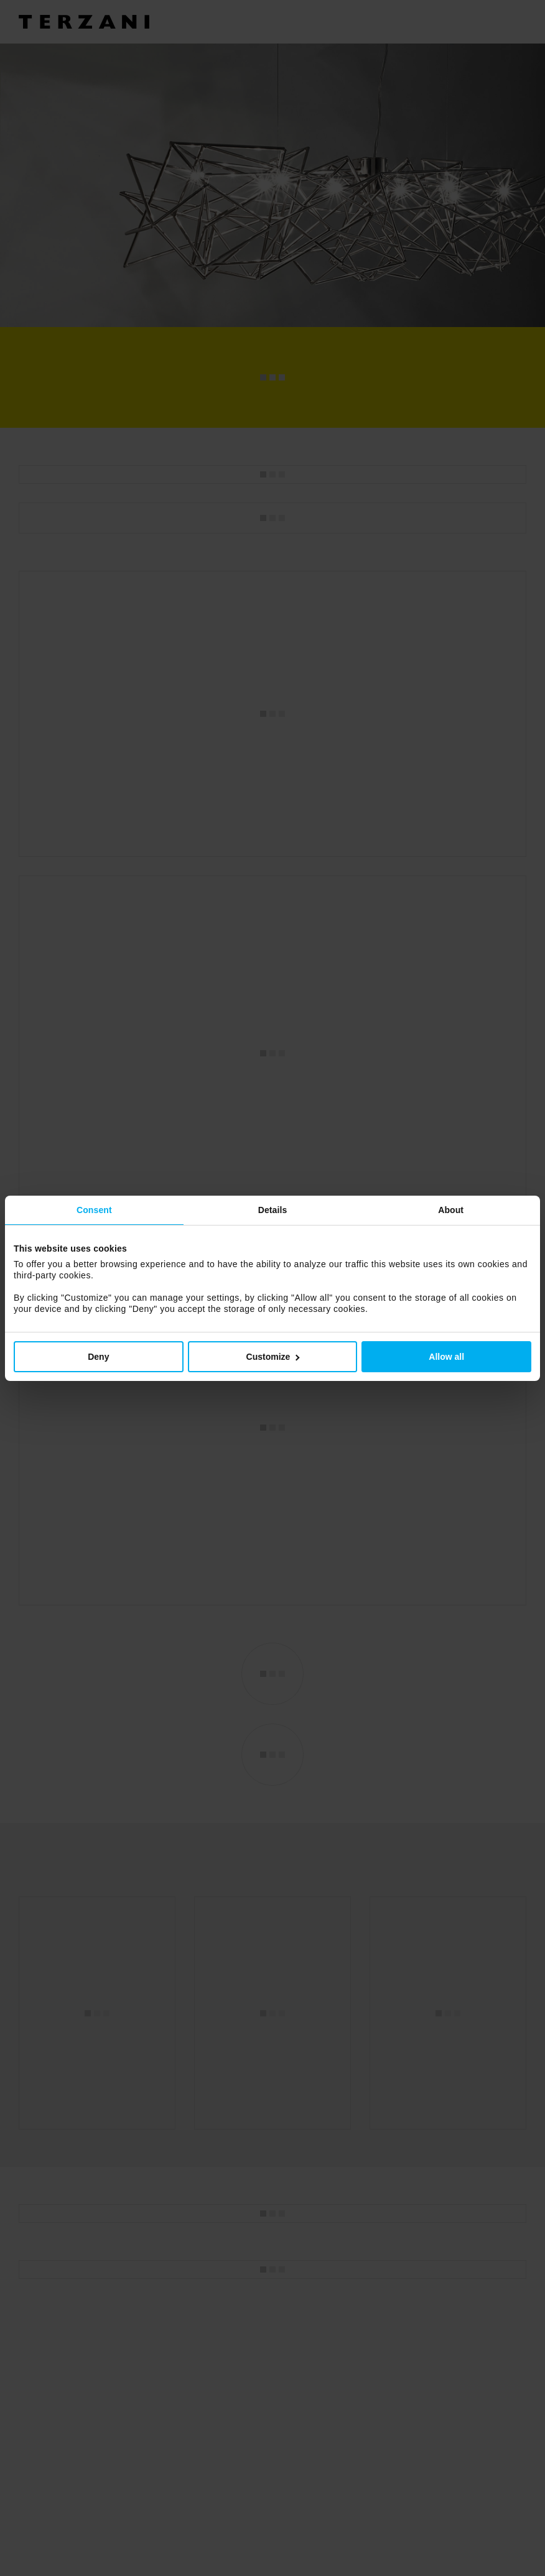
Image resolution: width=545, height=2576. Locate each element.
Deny (98, 1357)
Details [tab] (272, 1210)
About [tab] (450, 1210)
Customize (273, 1357)
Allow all (446, 1357)
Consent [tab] (94, 1210)
